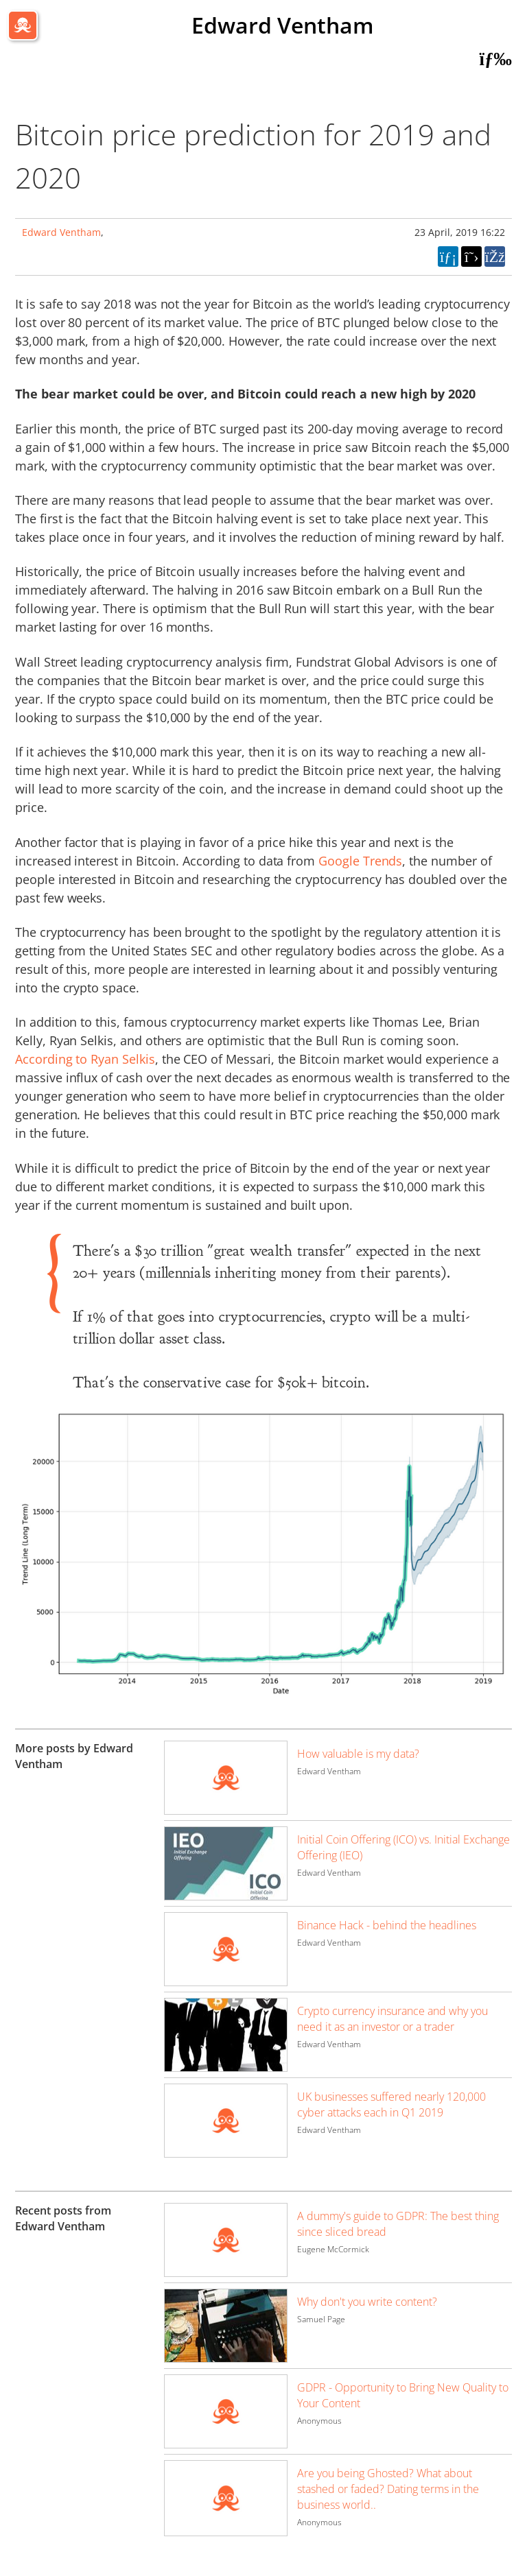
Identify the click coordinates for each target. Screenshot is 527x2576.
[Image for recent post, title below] (226, 2240)
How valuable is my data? (358, 1753)
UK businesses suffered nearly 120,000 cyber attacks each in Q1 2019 (391, 2104)
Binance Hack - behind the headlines (386, 1925)
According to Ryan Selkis (85, 1059)
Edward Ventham (282, 25)
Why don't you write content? (367, 2301)
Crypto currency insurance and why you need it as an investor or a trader (392, 2018)
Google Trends (360, 860)
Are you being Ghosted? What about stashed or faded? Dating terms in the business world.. (388, 2489)
